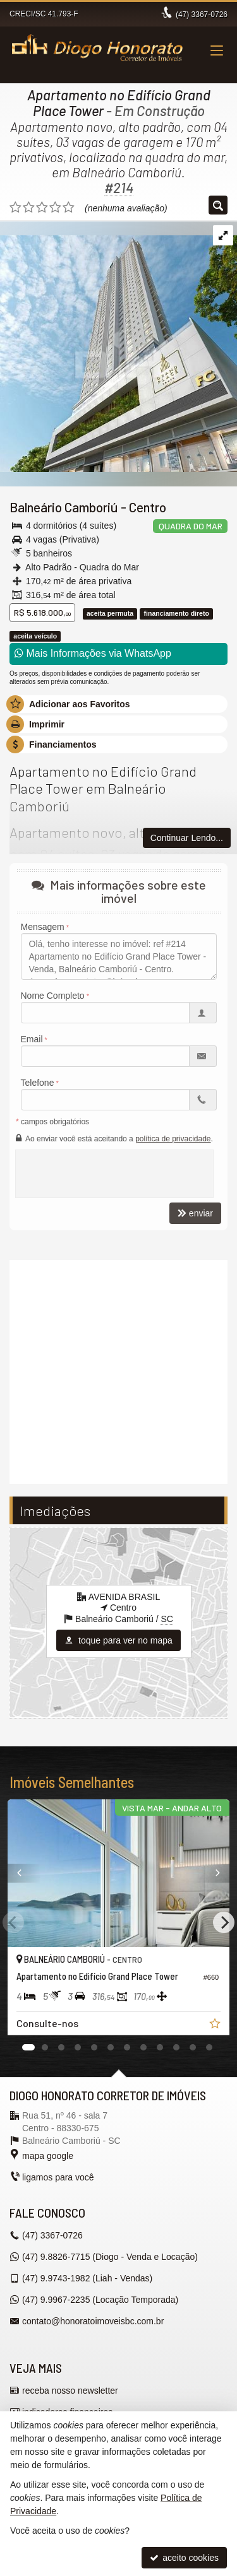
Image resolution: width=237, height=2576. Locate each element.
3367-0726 (202, 14)
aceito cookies (184, 2558)
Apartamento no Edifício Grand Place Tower (118, 102)
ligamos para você (58, 2177)
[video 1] (118, 1370)
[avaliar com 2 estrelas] (29, 207)
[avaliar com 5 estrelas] (69, 207)
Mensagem (42, 927)
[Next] (223, 1922)
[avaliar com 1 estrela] (15, 207)
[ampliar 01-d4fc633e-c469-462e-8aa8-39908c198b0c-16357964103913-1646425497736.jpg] (118, 346)
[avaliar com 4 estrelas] (55, 207)
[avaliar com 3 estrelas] (42, 207)
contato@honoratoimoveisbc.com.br (93, 2321)
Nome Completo (53, 996)
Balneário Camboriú (63, 507)
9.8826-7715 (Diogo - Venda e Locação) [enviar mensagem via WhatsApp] (110, 2257)
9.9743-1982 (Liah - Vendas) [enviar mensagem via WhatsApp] (87, 2278)
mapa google (47, 2156)
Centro (147, 507)
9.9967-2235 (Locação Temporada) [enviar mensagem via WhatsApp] (100, 2300)
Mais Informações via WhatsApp (93, 653)
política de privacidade (172, 1138)
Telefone (37, 1083)
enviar (195, 1213)
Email (32, 1039)
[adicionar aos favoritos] (216, 2025)
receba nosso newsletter (70, 2390)
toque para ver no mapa (118, 1640)
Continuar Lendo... (186, 838)
